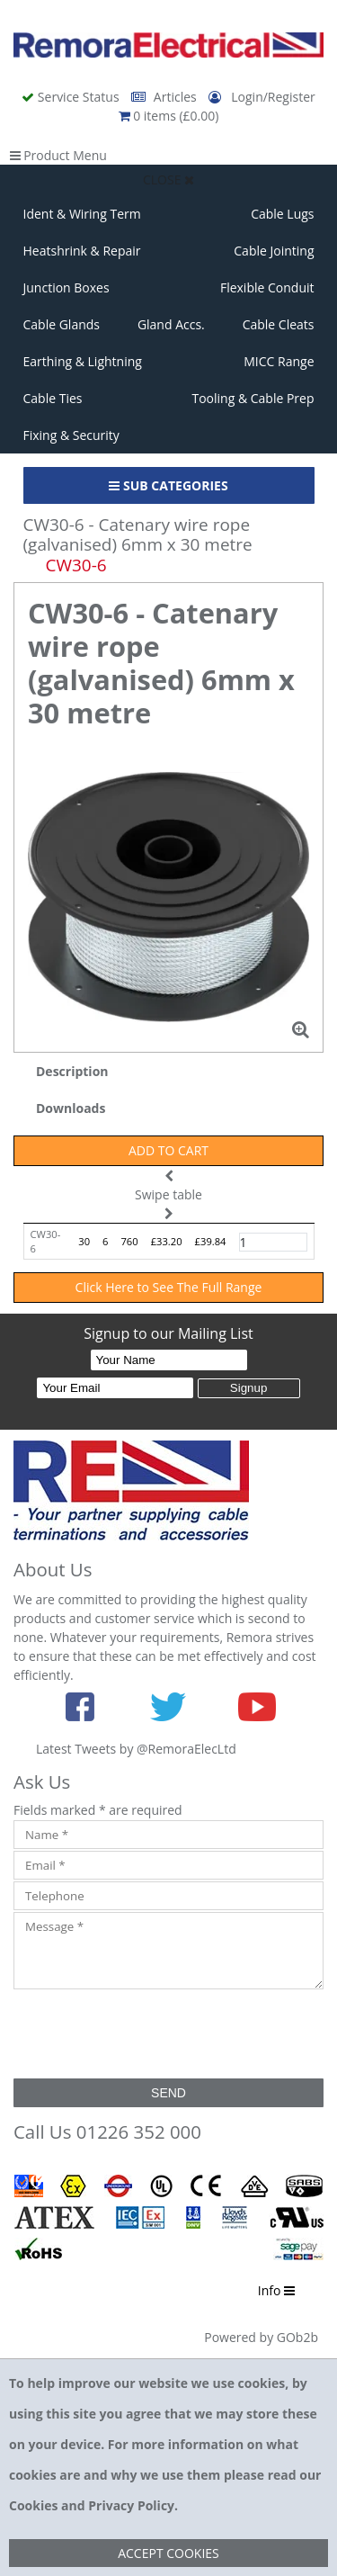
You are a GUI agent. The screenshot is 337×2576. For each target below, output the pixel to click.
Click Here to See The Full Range (168, 1287)
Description (72, 1071)
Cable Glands (62, 324)
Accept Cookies (168, 2553)
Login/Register (261, 96)
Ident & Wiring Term (82, 213)
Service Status (72, 96)
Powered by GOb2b (261, 2337)
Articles (165, 96)
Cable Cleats (279, 324)
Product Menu (58, 155)
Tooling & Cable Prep (252, 398)
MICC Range (279, 361)
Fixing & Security (71, 435)
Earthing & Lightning (82, 361)
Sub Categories (168, 485)
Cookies (33, 2505)
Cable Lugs (282, 213)
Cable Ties (53, 398)
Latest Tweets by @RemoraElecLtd (136, 1748)
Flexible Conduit (267, 287)
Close (168, 179)
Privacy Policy (131, 2505)
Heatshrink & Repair (82, 250)
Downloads (70, 1108)
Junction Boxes (66, 287)
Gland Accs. (171, 324)
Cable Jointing (274, 250)
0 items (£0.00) (169, 115)
